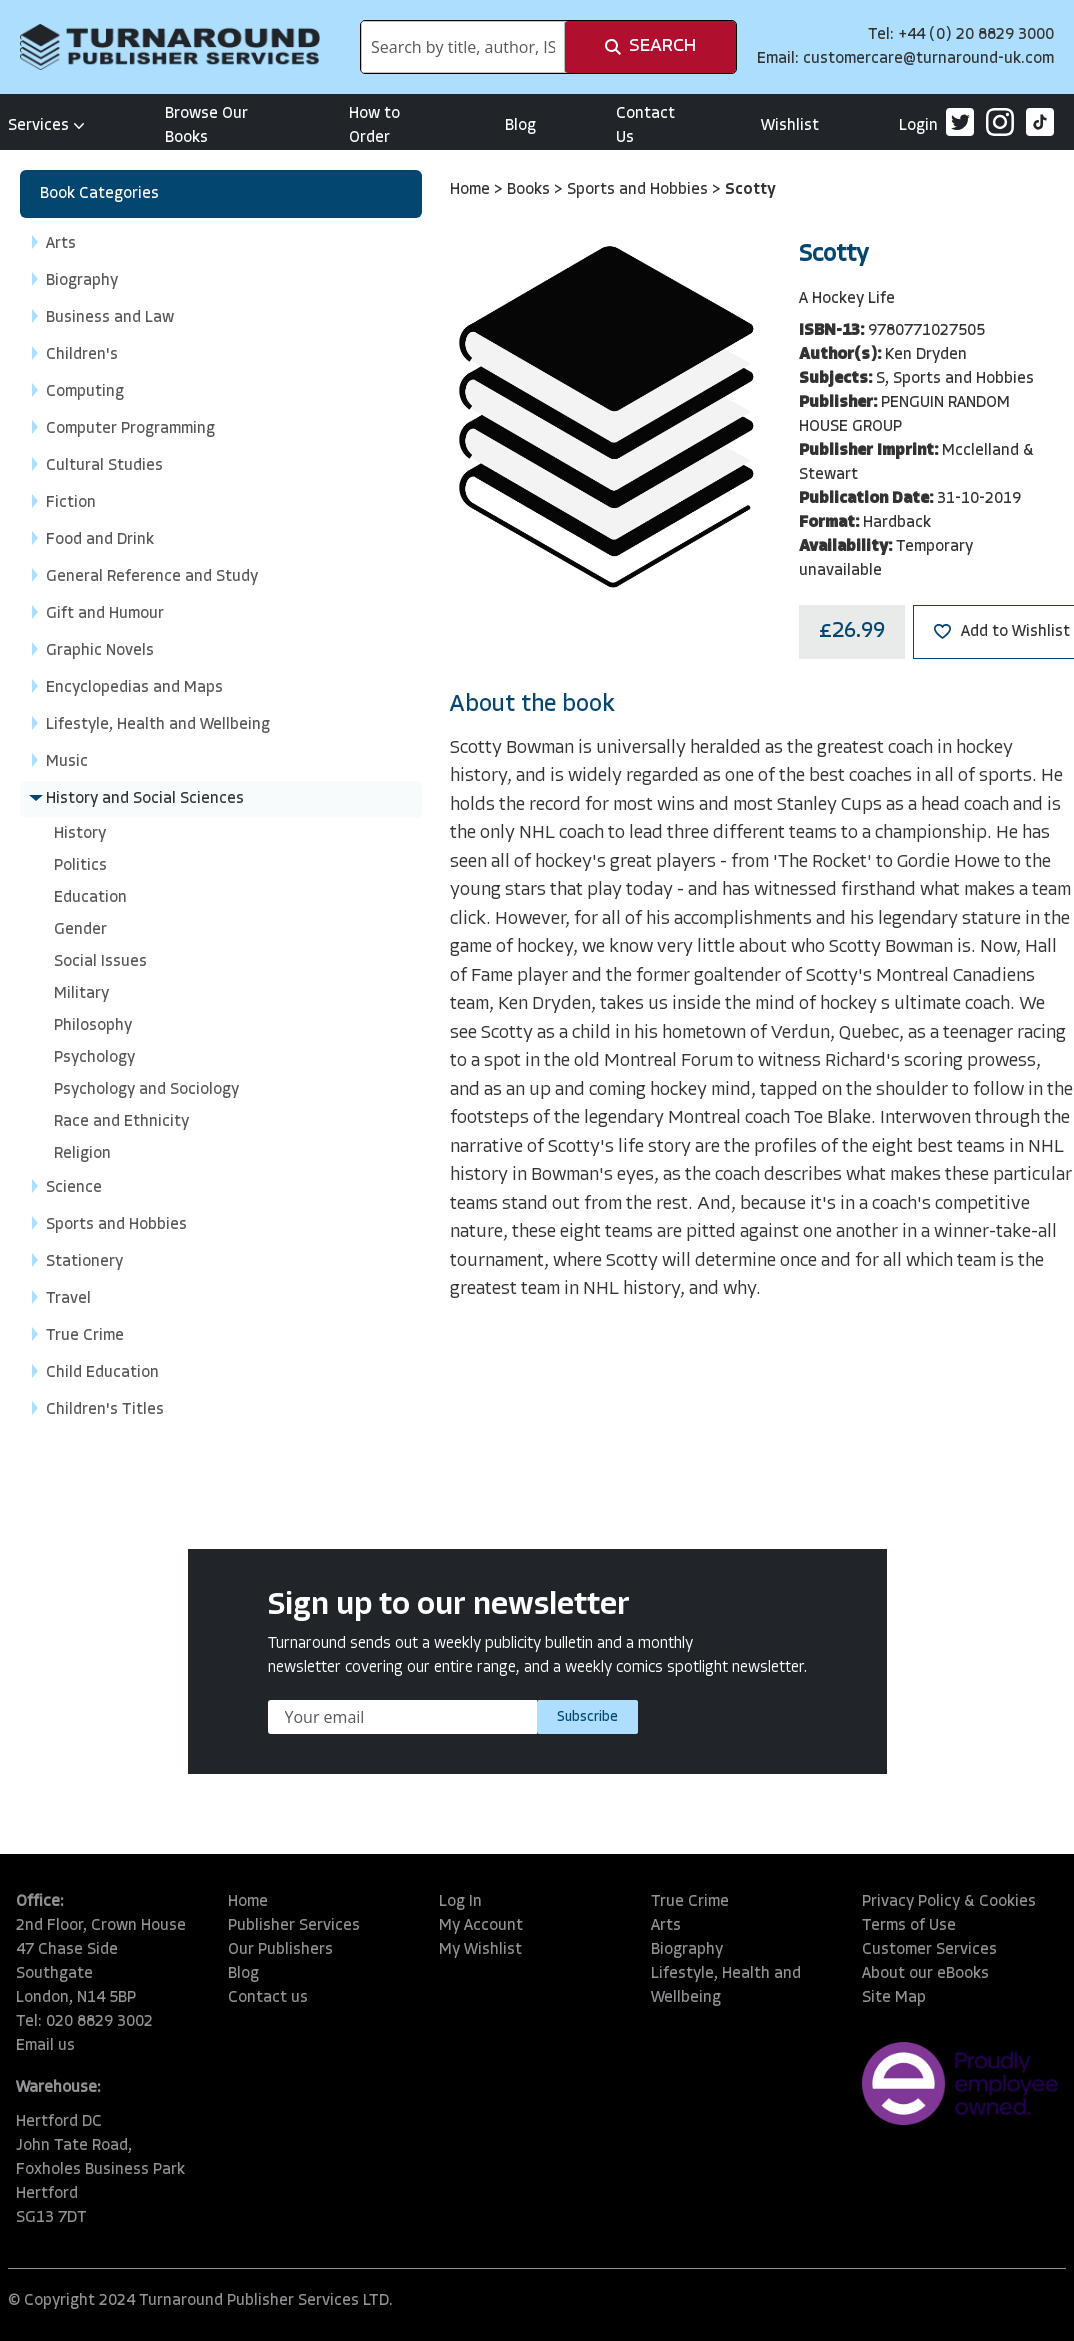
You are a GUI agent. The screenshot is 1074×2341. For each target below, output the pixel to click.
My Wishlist (480, 1950)
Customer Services (929, 1950)
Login (918, 126)
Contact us (268, 1998)
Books (530, 190)
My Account (481, 1926)
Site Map (894, 1998)
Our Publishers (280, 1950)
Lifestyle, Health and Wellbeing (726, 1986)
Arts (666, 1926)
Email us (45, 2046)
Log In (460, 1902)
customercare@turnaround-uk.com (928, 59)
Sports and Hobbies (639, 190)
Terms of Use (909, 1926)
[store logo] (170, 47)
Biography (687, 1950)
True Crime (690, 1902)
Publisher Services (294, 1926)
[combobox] (463, 47)
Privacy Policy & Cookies (949, 1902)
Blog (520, 126)
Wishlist (790, 126)
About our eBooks (925, 1974)
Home (472, 190)
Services (46, 126)
